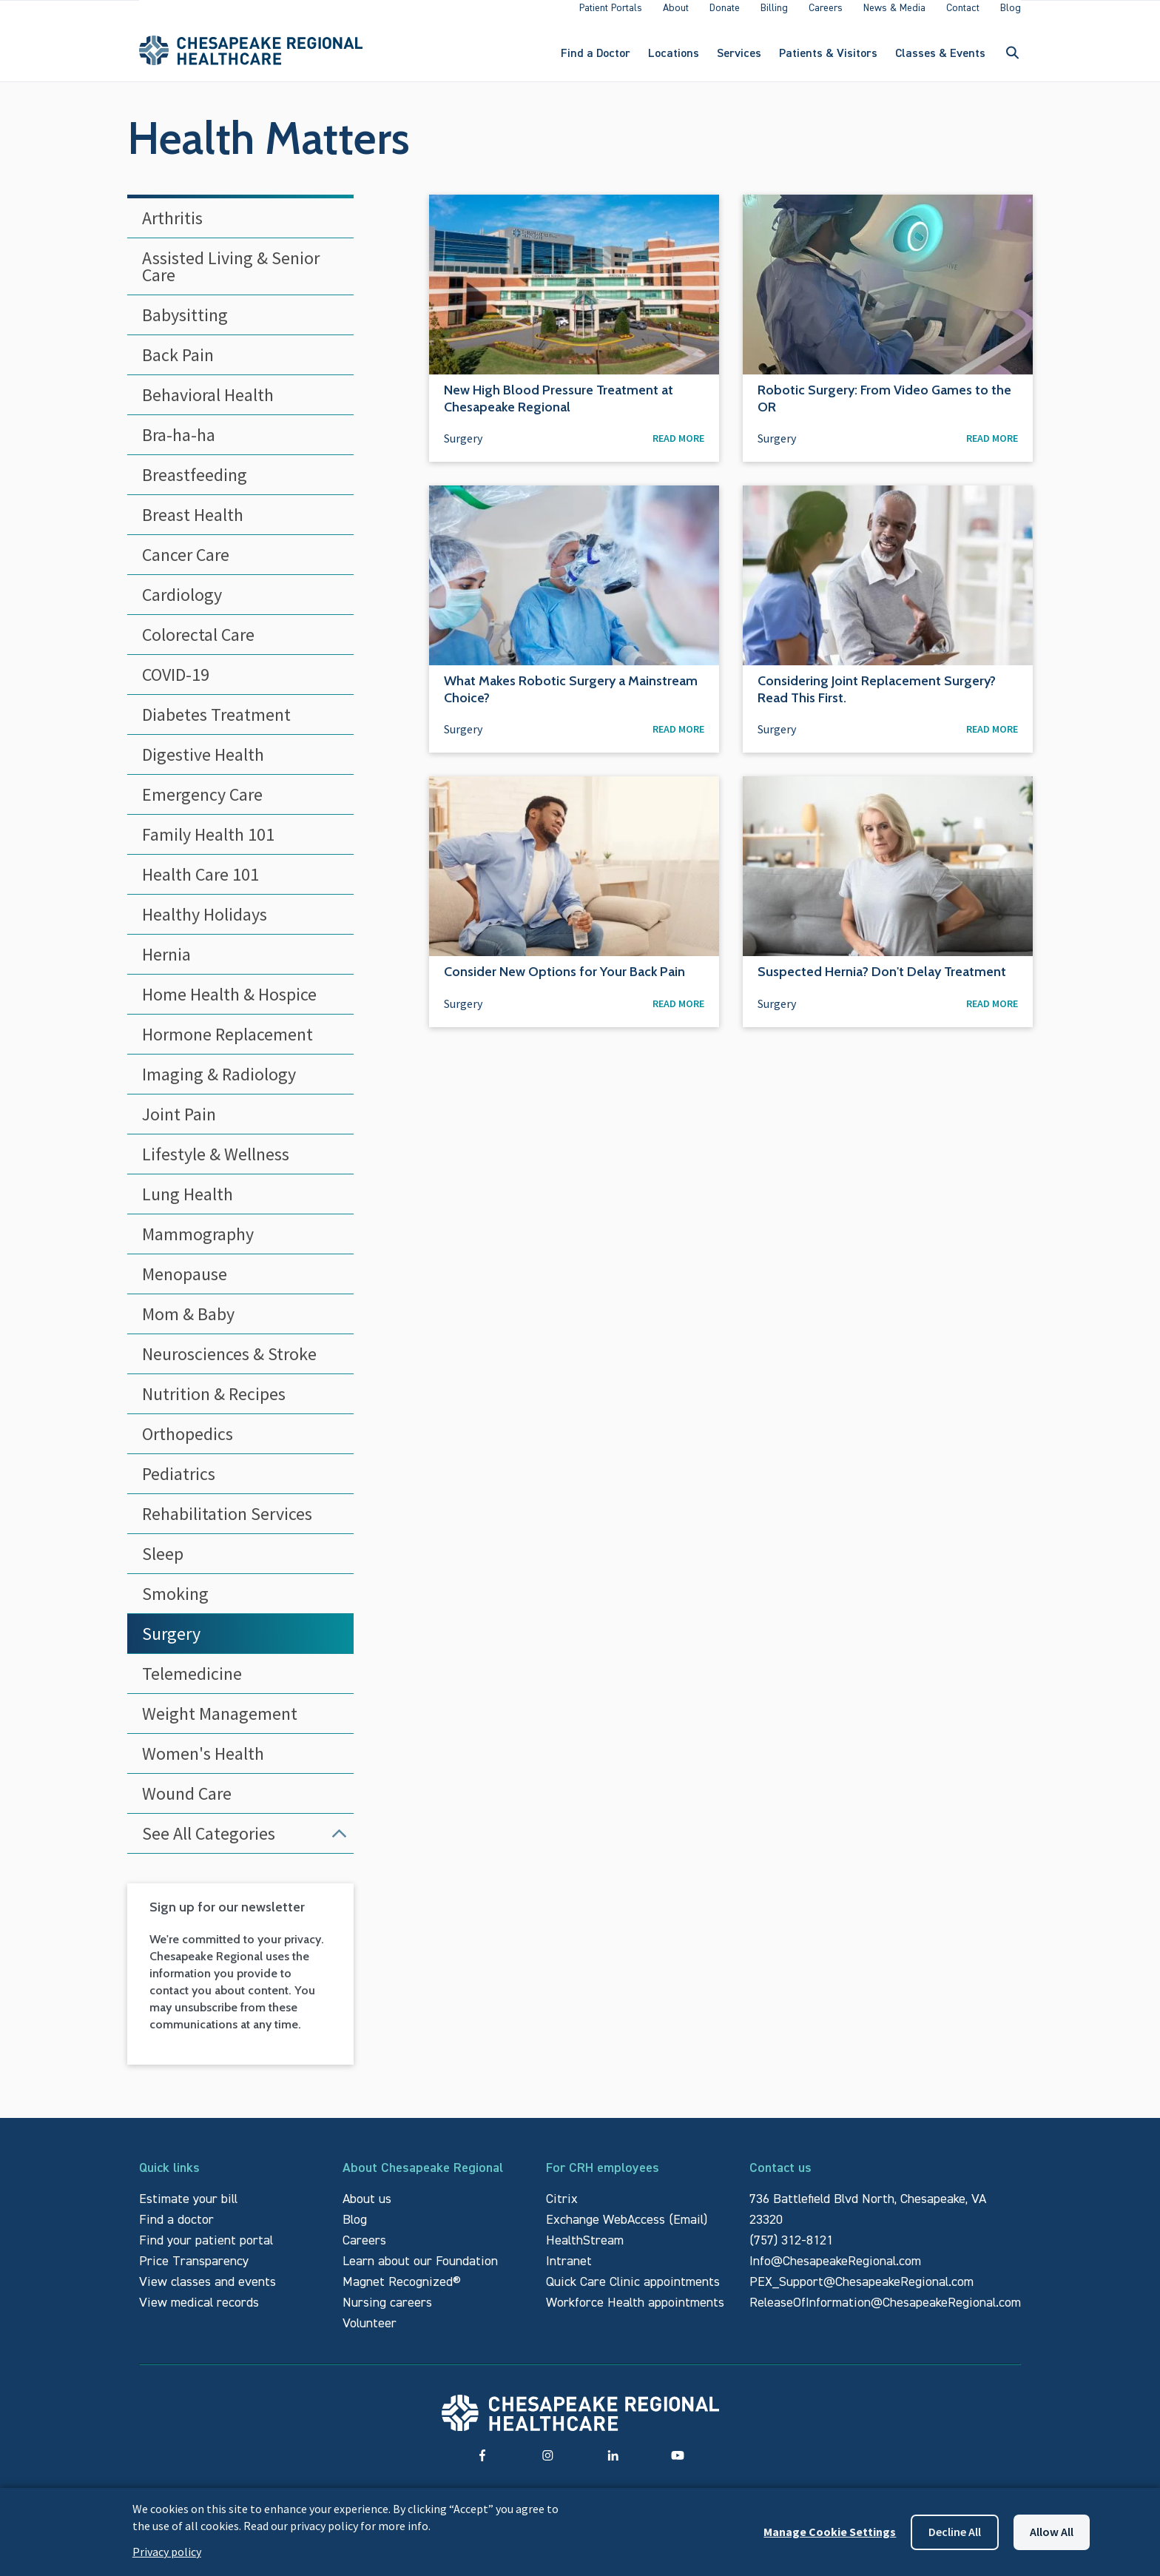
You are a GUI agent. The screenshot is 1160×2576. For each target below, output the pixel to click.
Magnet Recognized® (402, 2293)
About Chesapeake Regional (423, 2179)
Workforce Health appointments (635, 2314)
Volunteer (370, 2335)
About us (367, 2210)
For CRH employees (602, 2179)
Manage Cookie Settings (829, 2531)
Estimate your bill (188, 2210)
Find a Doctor (595, 59)
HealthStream (585, 2252)
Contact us (780, 2179)
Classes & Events (940, 59)
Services (739, 59)
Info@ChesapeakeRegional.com (835, 2272)
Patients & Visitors (828, 59)
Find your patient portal (206, 2252)
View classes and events (207, 2293)
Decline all (954, 2531)
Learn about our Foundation (420, 2272)
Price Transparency (194, 2272)
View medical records (199, 2314)
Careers (364, 2252)
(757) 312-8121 (791, 2252)
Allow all (1051, 2531)
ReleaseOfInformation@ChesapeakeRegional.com (885, 2314)
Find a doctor (176, 2231)
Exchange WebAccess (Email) (626, 2231)
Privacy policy (166, 2551)
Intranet (569, 2272)
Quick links (169, 2179)
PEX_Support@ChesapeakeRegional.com (861, 2293)
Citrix (562, 2210)
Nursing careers (387, 2314)
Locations (673, 59)
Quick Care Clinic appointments (633, 2293)
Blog (355, 2231)
